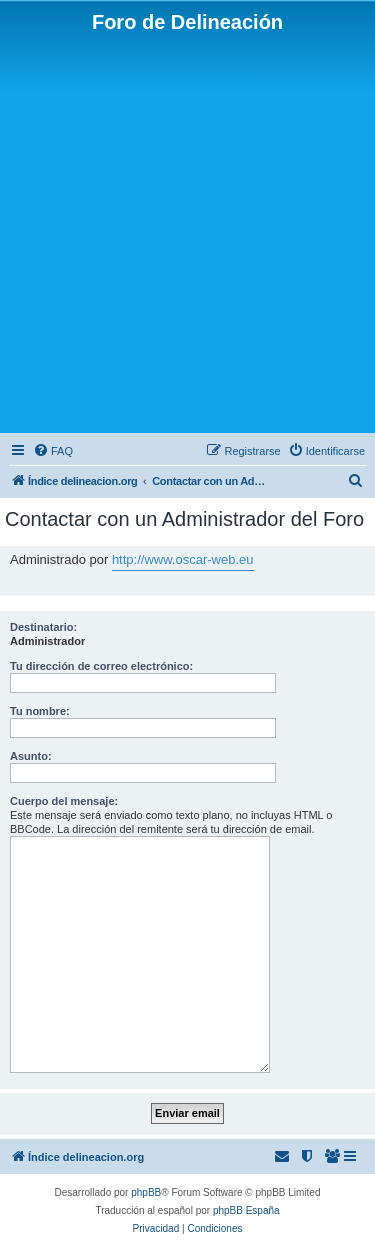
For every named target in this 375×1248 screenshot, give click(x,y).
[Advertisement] (187, 231)
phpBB (146, 1192)
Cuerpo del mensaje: (64, 801)
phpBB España (246, 1210)
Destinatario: (43, 627)
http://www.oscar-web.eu (183, 559)
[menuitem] (53, 451)
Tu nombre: (40, 711)
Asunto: (31, 756)
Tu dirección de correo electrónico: (101, 666)
